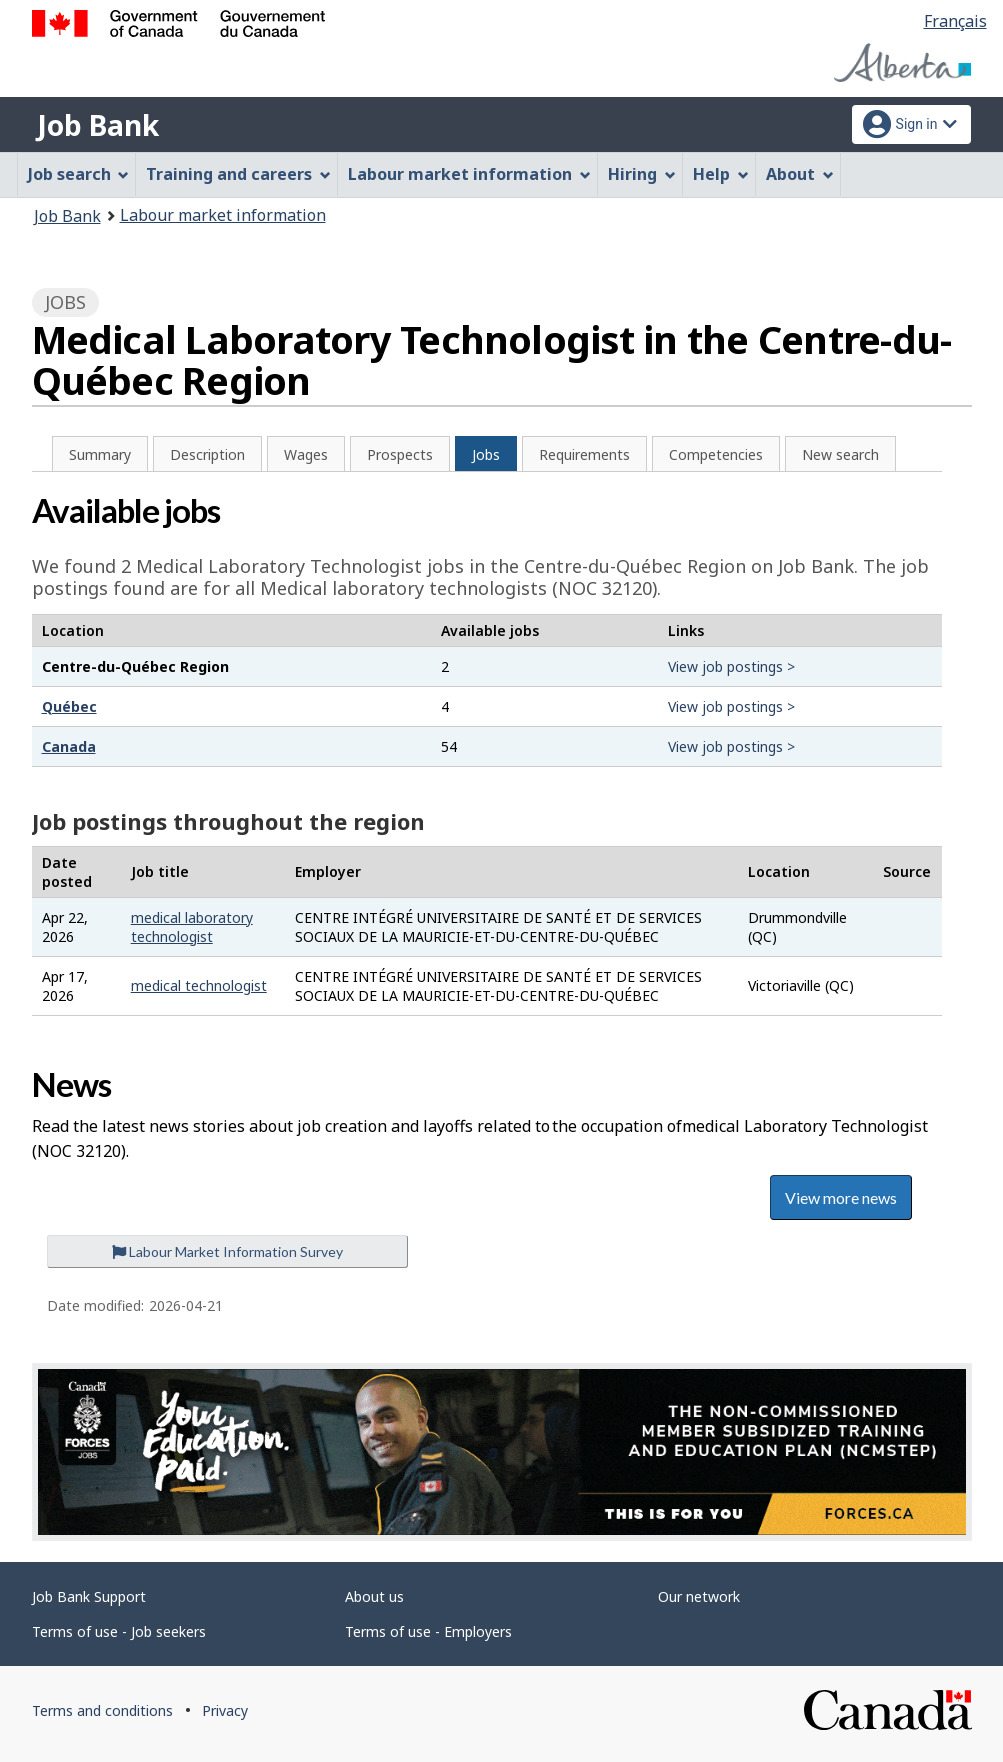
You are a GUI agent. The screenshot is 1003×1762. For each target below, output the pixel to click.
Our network (699, 1596)
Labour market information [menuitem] (469, 174)
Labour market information (223, 215)
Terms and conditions (102, 1710)
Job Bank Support (89, 1596)
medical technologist (199, 985)
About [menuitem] (800, 174)
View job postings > (731, 666)
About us (374, 1596)
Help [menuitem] (721, 174)
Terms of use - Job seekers (119, 1631)
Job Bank (98, 125)
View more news (841, 1197)
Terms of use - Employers (428, 1631)
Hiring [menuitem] (642, 174)
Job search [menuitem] (79, 174)
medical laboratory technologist (192, 927)
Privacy (225, 1710)
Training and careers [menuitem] (238, 174)
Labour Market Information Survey (227, 1251)
